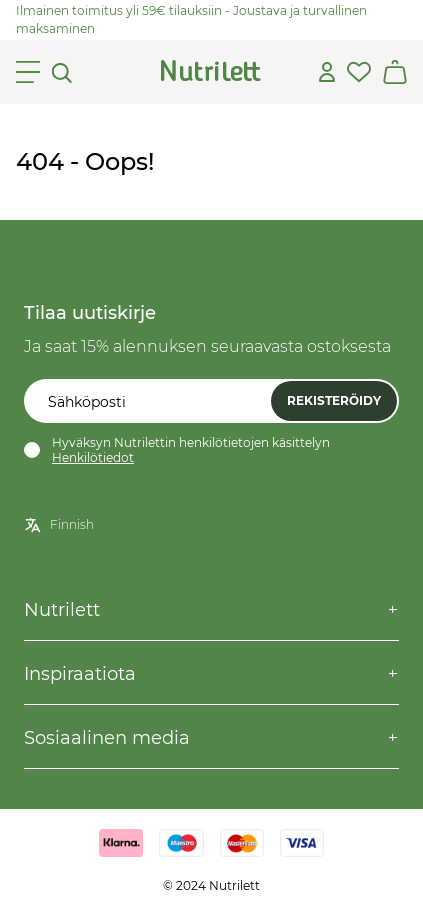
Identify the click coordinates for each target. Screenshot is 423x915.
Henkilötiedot (93, 457)
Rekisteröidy (334, 400)
